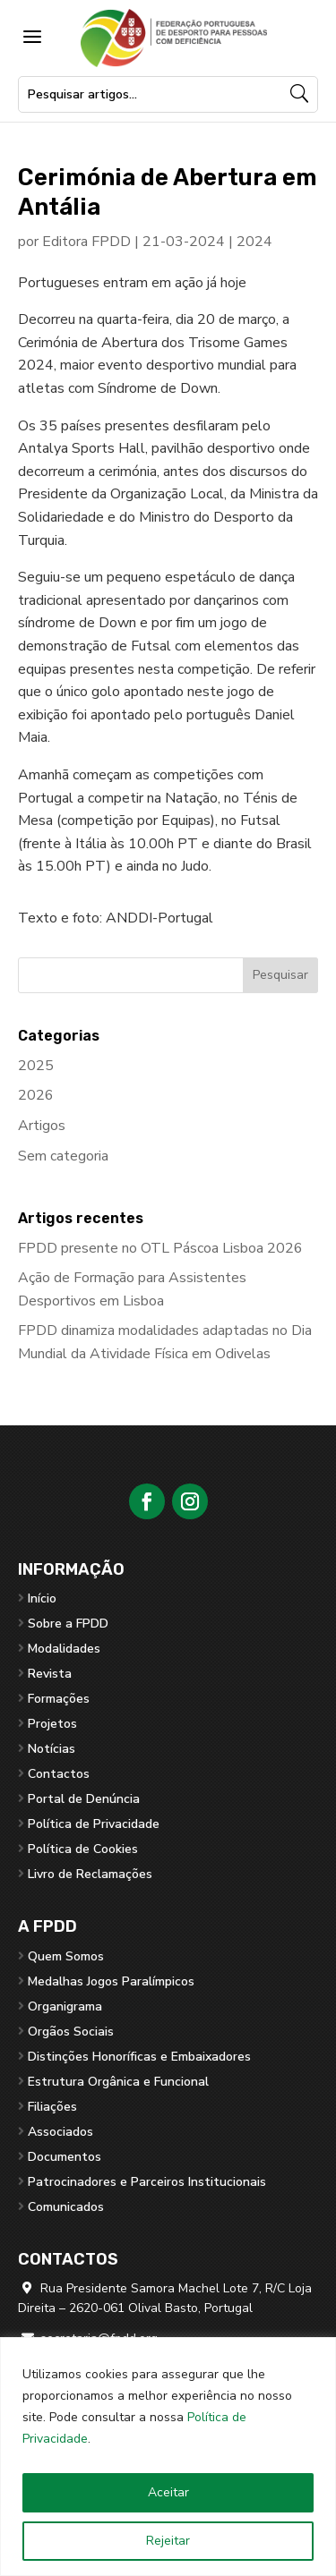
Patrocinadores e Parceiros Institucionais (147, 2181)
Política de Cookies (83, 1849)
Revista (50, 1673)
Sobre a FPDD (68, 1623)
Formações (59, 1698)
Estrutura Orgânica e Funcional (118, 2081)
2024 (254, 241)
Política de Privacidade (93, 1823)
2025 (36, 1065)
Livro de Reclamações (90, 1874)
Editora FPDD (86, 241)
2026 (36, 1095)
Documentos (64, 2156)
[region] (168, 2456)
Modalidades (64, 1648)
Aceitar (168, 2492)
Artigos (41, 1125)
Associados (60, 2131)
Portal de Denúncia (84, 1798)
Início (42, 1598)
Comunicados (66, 2206)
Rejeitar (168, 2540)
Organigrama (65, 2006)
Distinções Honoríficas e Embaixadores (139, 2056)
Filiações (52, 2106)
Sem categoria (63, 1156)
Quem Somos (66, 1956)
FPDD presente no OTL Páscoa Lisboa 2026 (160, 1248)
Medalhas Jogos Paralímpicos (111, 1981)
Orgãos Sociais (71, 2031)
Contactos (59, 1773)
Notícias (51, 1748)
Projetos (52, 1723)
